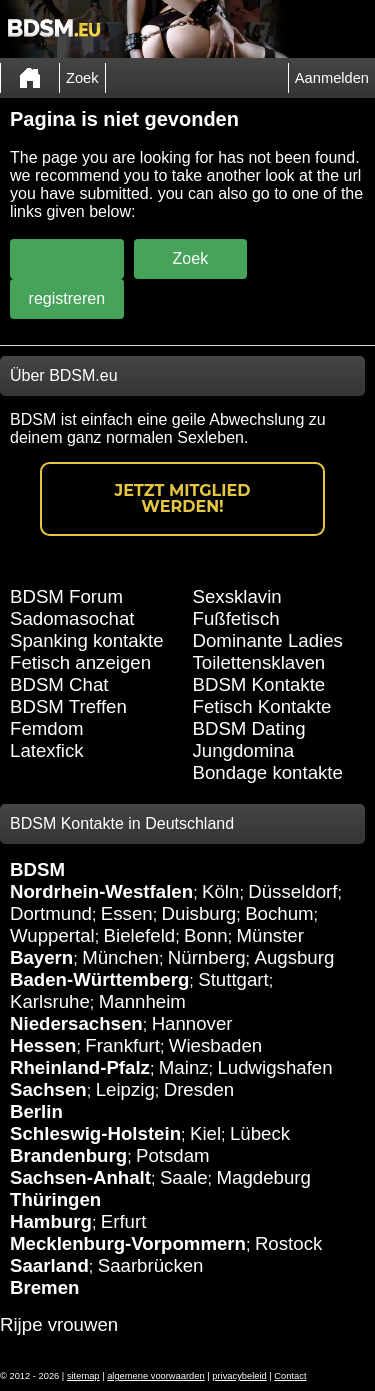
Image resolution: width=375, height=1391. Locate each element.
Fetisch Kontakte (262, 706)
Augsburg (294, 957)
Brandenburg (68, 1155)
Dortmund (51, 913)
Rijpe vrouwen (59, 1324)
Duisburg (199, 913)
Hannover (192, 1023)
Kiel (205, 1133)
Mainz (184, 1067)
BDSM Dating (249, 728)
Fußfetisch (236, 618)
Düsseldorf (292, 891)
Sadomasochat (72, 618)
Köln (220, 891)
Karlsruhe (50, 1001)
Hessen (43, 1045)
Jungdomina (244, 750)
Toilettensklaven (259, 662)
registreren (67, 298)
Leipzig (125, 1089)
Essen (127, 913)
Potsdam (173, 1155)
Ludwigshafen (274, 1067)
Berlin (36, 1111)
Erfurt (124, 1221)
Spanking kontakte (87, 640)
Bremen (44, 1287)
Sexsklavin (237, 596)
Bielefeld (140, 935)
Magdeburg (264, 1177)
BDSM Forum (66, 596)
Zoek (82, 78)
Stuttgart (233, 979)
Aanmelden (332, 78)
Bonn (206, 935)
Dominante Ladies (268, 640)
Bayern (41, 957)
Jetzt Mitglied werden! (183, 498)
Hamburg (51, 1221)
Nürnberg (207, 957)
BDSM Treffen (68, 706)
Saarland (49, 1265)
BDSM (37, 869)
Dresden (199, 1089)
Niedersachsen (76, 1023)
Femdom (47, 728)
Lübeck (260, 1133)
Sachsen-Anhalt (80, 1177)
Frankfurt (122, 1045)
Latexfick (47, 750)
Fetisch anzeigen (80, 662)
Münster (270, 935)
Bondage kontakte (268, 772)
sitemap (83, 1376)
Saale (184, 1177)
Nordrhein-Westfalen (101, 891)
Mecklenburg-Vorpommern (128, 1243)
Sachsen (48, 1089)
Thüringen (55, 1199)
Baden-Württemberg (99, 979)
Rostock (288, 1243)
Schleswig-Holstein (95, 1133)
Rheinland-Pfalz (80, 1067)
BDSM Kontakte (259, 684)
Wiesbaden (215, 1045)
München (120, 957)
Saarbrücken (151, 1265)
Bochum (279, 913)
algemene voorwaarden (156, 1376)
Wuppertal (52, 935)
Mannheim (142, 1001)
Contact (290, 1376)
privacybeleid (239, 1376)
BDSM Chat (59, 684)
